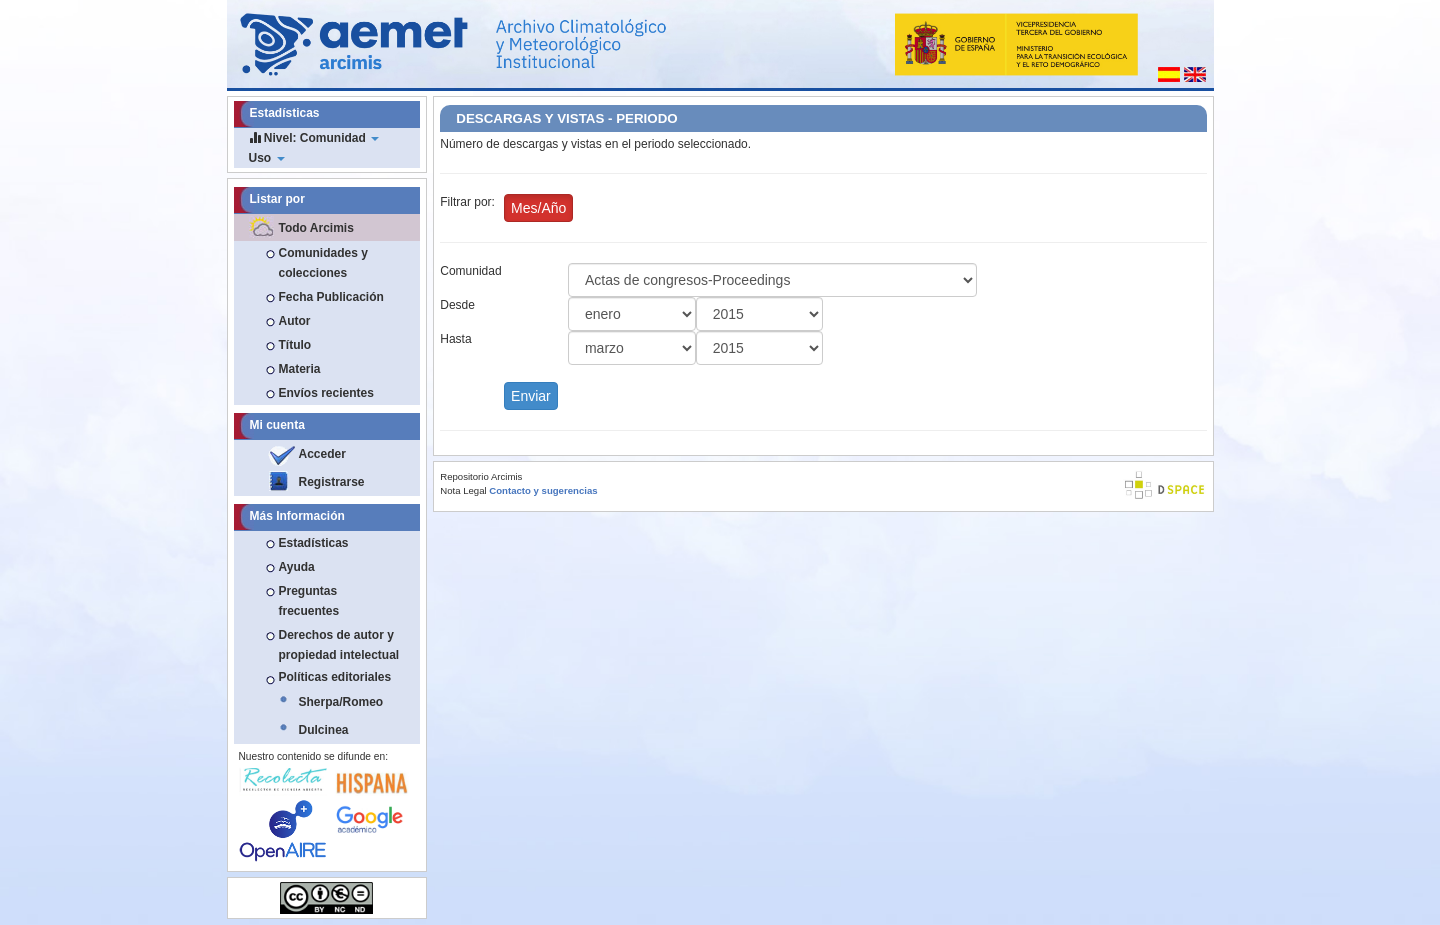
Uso (267, 158)
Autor (295, 321)
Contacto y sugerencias (543, 490)
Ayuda (297, 567)
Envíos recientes (326, 393)
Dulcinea (324, 730)
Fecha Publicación (331, 297)
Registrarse (332, 482)
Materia (300, 369)
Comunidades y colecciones (323, 263)
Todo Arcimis (316, 228)
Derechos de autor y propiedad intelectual (339, 645)
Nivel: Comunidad (314, 137)
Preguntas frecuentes (309, 601)
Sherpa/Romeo (341, 702)
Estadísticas (314, 543)
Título (295, 345)
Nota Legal (463, 490)
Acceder (322, 454)
